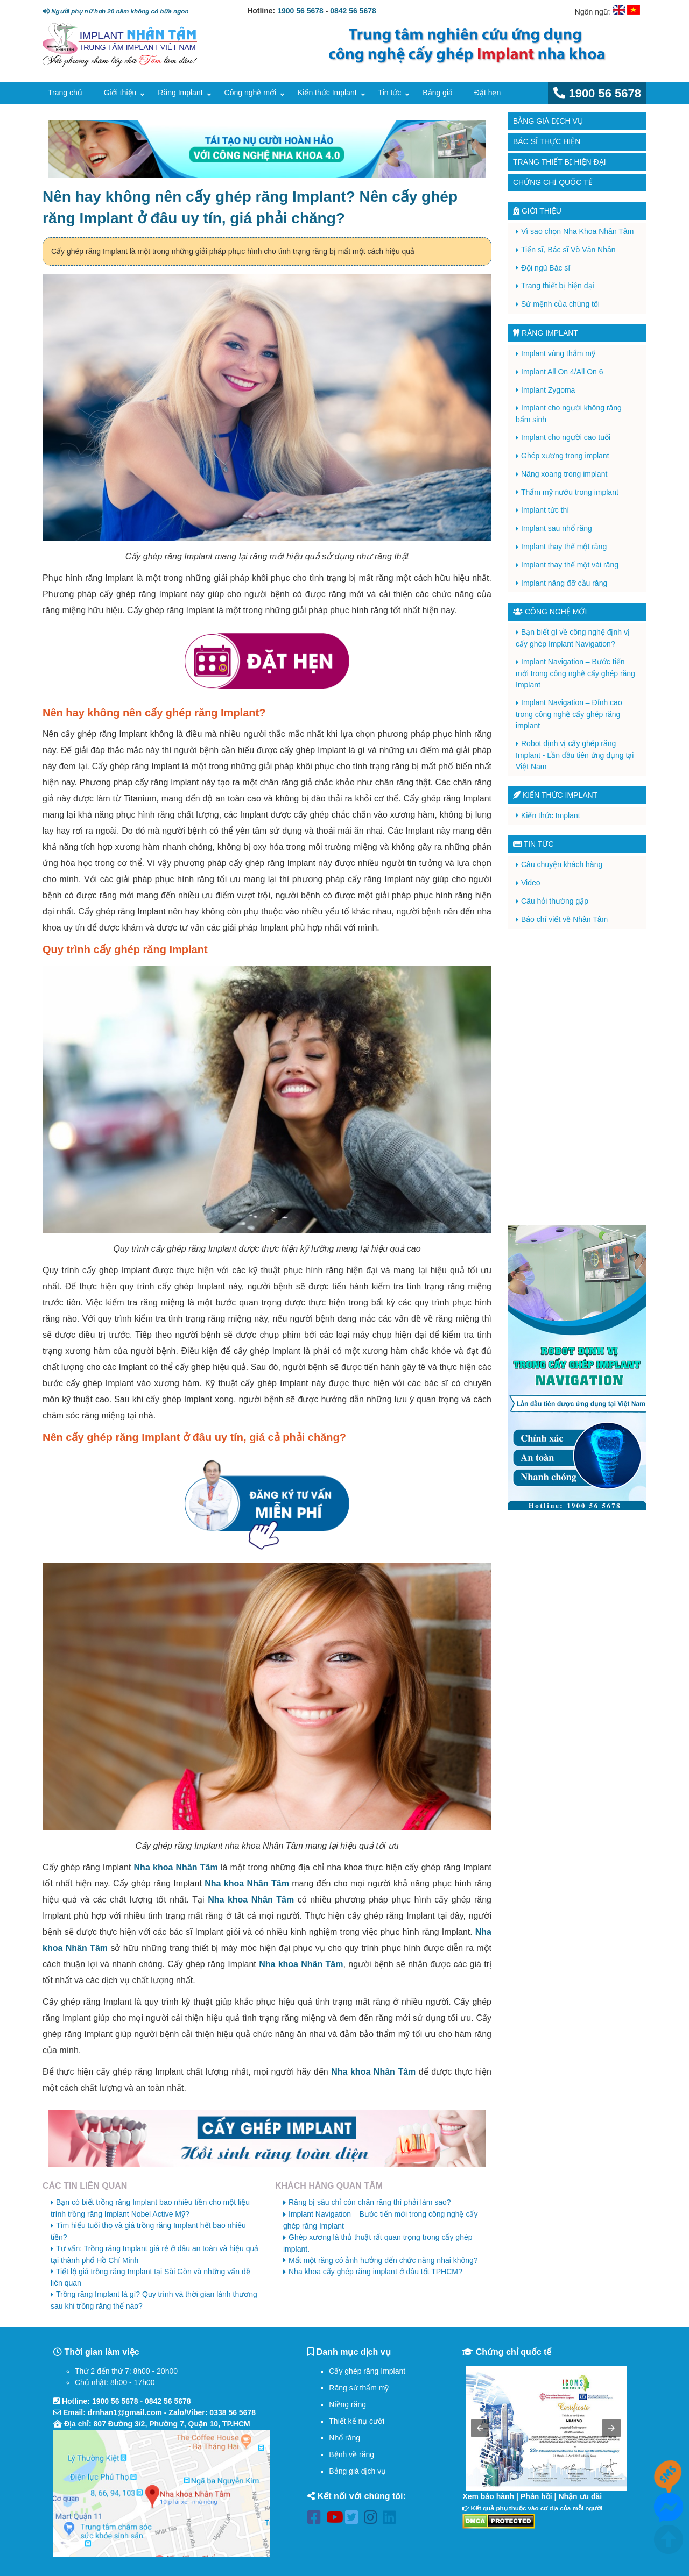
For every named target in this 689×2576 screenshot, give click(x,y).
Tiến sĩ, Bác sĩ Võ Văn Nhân (568, 249)
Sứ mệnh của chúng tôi (560, 304)
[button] (480, 2428)
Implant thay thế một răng (564, 546)
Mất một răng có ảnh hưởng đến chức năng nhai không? (383, 2260)
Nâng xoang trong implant (564, 474)
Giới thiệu (120, 92)
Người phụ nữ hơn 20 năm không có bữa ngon (115, 11)
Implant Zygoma (548, 390)
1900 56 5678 (300, 10)
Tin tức (390, 92)
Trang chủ (65, 92)
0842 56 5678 (353, 10)
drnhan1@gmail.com (125, 2412)
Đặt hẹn (487, 92)
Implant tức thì (545, 510)
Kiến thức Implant (327, 92)
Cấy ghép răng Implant (367, 2371)
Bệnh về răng (351, 2454)
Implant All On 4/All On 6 (562, 371)
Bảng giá (437, 92)
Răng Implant (180, 92)
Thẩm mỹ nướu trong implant (569, 492)
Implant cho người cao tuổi (565, 437)
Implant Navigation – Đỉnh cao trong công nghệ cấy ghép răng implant (569, 714)
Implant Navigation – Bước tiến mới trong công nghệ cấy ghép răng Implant (575, 673)
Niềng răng (347, 2404)
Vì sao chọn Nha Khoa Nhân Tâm (577, 231)
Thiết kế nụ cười (356, 2421)
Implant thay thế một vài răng (569, 564)
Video (530, 882)
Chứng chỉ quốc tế (553, 182)
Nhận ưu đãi (580, 2496)
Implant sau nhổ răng (556, 528)
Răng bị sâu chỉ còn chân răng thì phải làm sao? (370, 2202)
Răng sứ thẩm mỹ (359, 2387)
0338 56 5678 (232, 2412)
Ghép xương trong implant (565, 455)
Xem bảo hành (488, 2496)
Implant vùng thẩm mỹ (558, 353)
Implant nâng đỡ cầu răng (564, 583)
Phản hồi (536, 2496)
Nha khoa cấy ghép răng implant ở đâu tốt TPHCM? (375, 2271)
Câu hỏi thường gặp (554, 901)
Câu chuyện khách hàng (561, 864)
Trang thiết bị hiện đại (559, 162)
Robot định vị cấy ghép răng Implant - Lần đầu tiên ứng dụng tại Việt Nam (575, 755)
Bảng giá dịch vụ (548, 121)
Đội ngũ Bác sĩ (545, 268)
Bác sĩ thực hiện (546, 141)
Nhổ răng (344, 2437)
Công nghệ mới (250, 92)
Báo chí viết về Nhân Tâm (564, 919)
